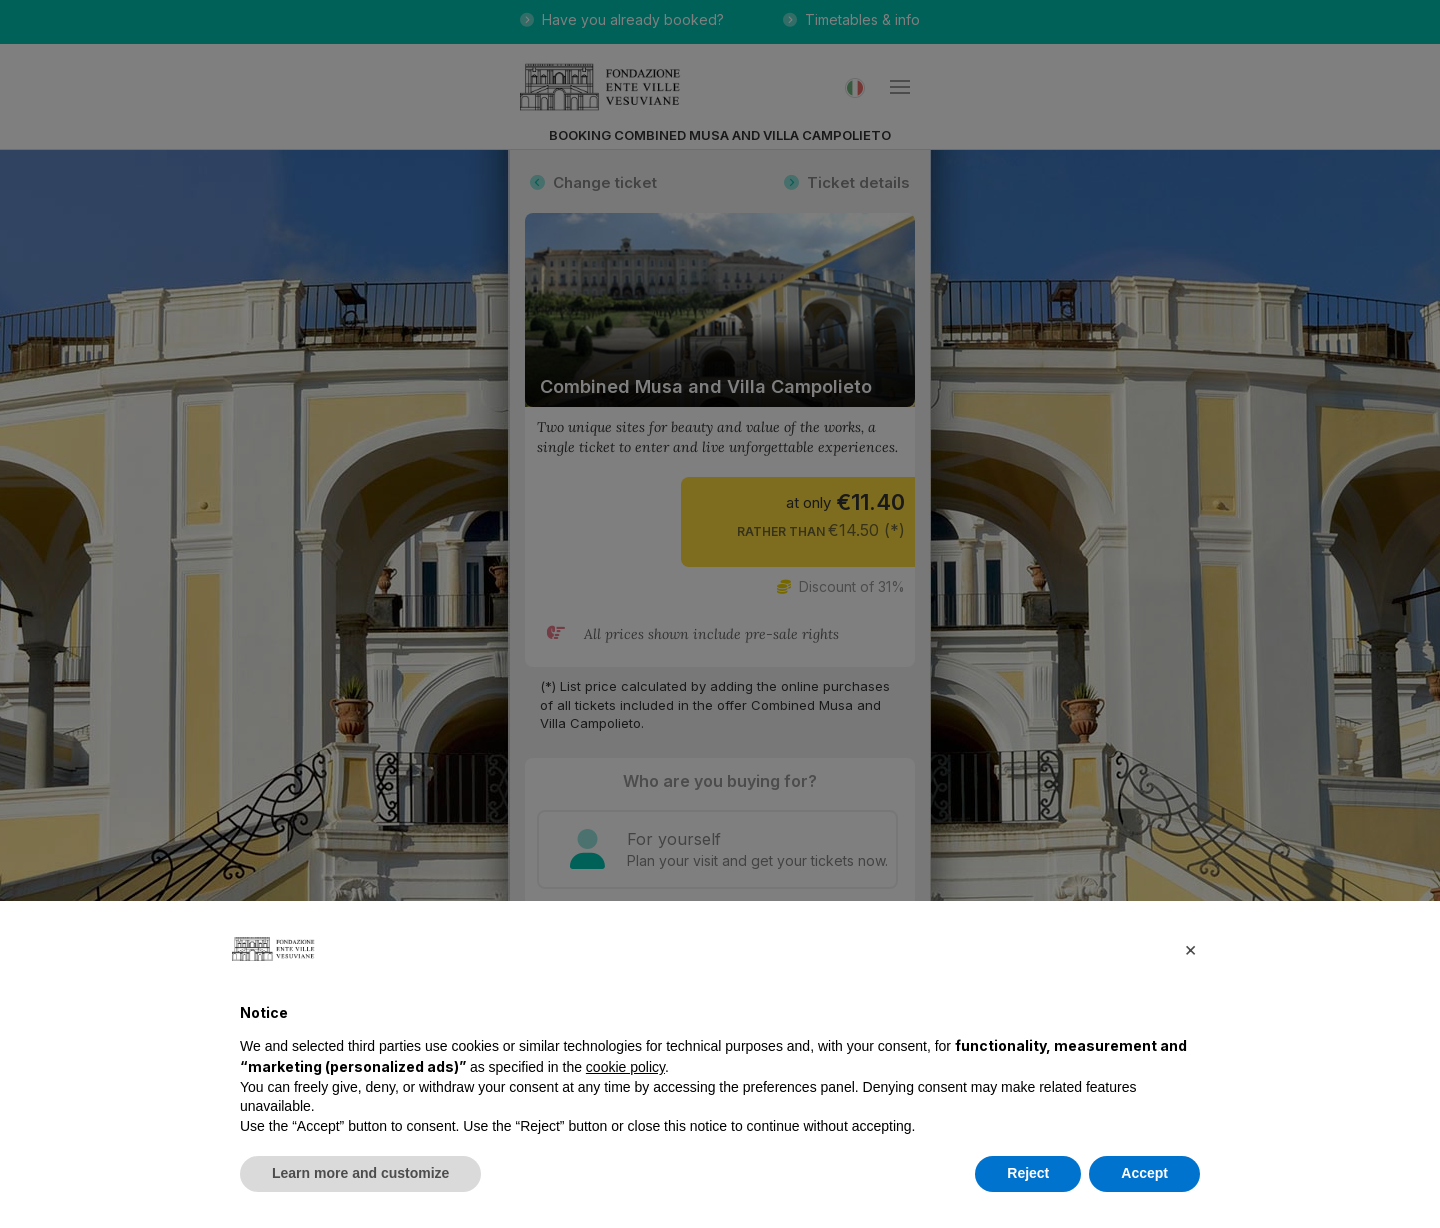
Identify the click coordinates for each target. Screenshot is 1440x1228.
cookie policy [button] (625, 1067)
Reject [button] (1028, 1173)
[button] (1190, 949)
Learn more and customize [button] (360, 1173)
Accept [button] (1144, 1173)
